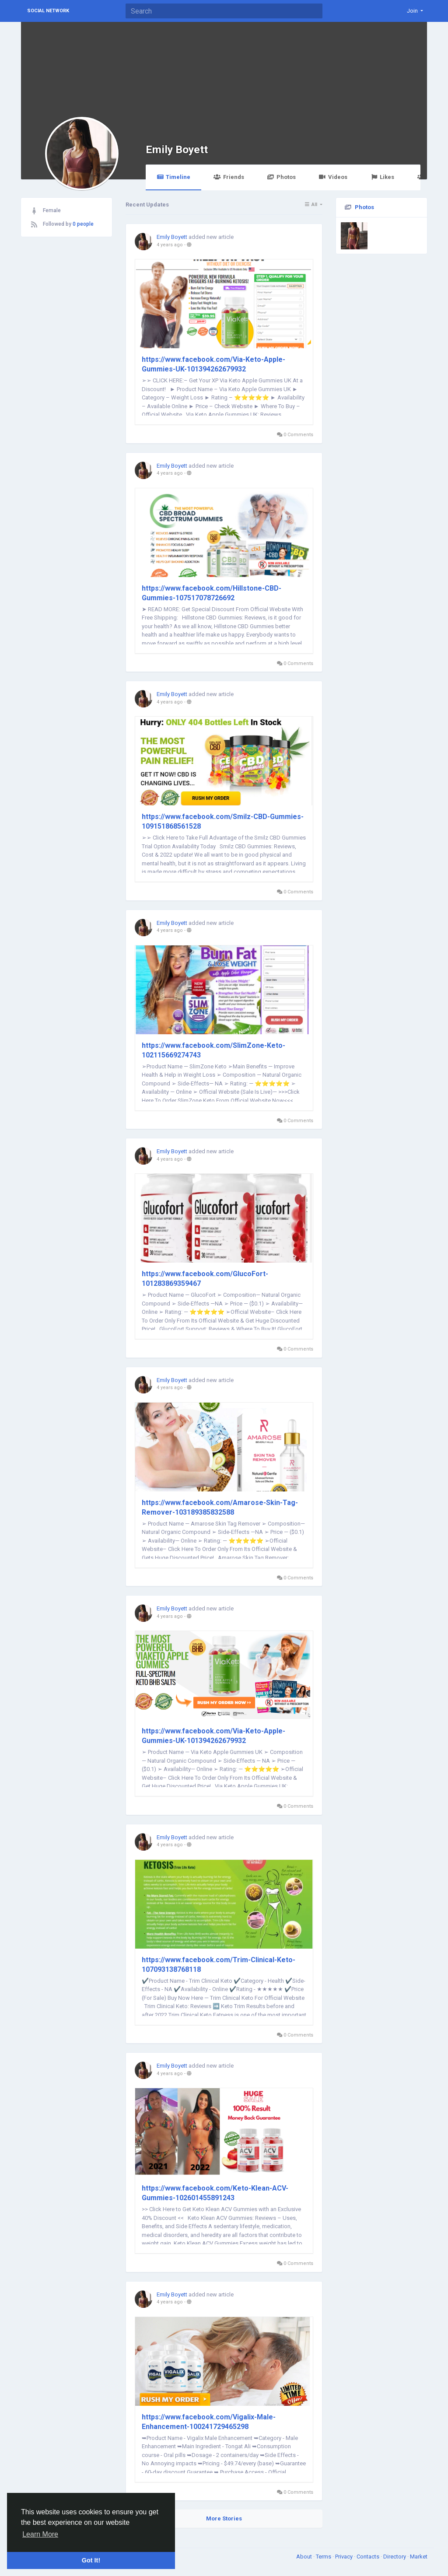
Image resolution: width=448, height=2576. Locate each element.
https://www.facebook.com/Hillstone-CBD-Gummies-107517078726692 (211, 593)
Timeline (173, 177)
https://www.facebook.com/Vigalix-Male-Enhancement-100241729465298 (209, 2422)
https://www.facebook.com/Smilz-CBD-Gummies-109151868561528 (223, 821)
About (304, 2556)
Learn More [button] (40, 2534)
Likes (382, 177)
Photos (281, 177)
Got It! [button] (91, 2560)
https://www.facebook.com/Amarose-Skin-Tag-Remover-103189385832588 (220, 1507)
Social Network (48, 11)
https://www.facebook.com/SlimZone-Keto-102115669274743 (213, 1050)
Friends (229, 177)
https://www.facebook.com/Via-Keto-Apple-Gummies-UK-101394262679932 (213, 364)
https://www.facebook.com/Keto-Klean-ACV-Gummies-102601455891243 (215, 2193)
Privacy (344, 2556)
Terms (324, 2556)
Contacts (369, 2556)
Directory (395, 2556)
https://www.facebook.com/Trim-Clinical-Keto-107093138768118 (218, 1965)
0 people (83, 224)
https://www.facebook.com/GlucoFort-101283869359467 (205, 1279)
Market (418, 2556)
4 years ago (170, 245)
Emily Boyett (177, 149)
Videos (333, 177)
